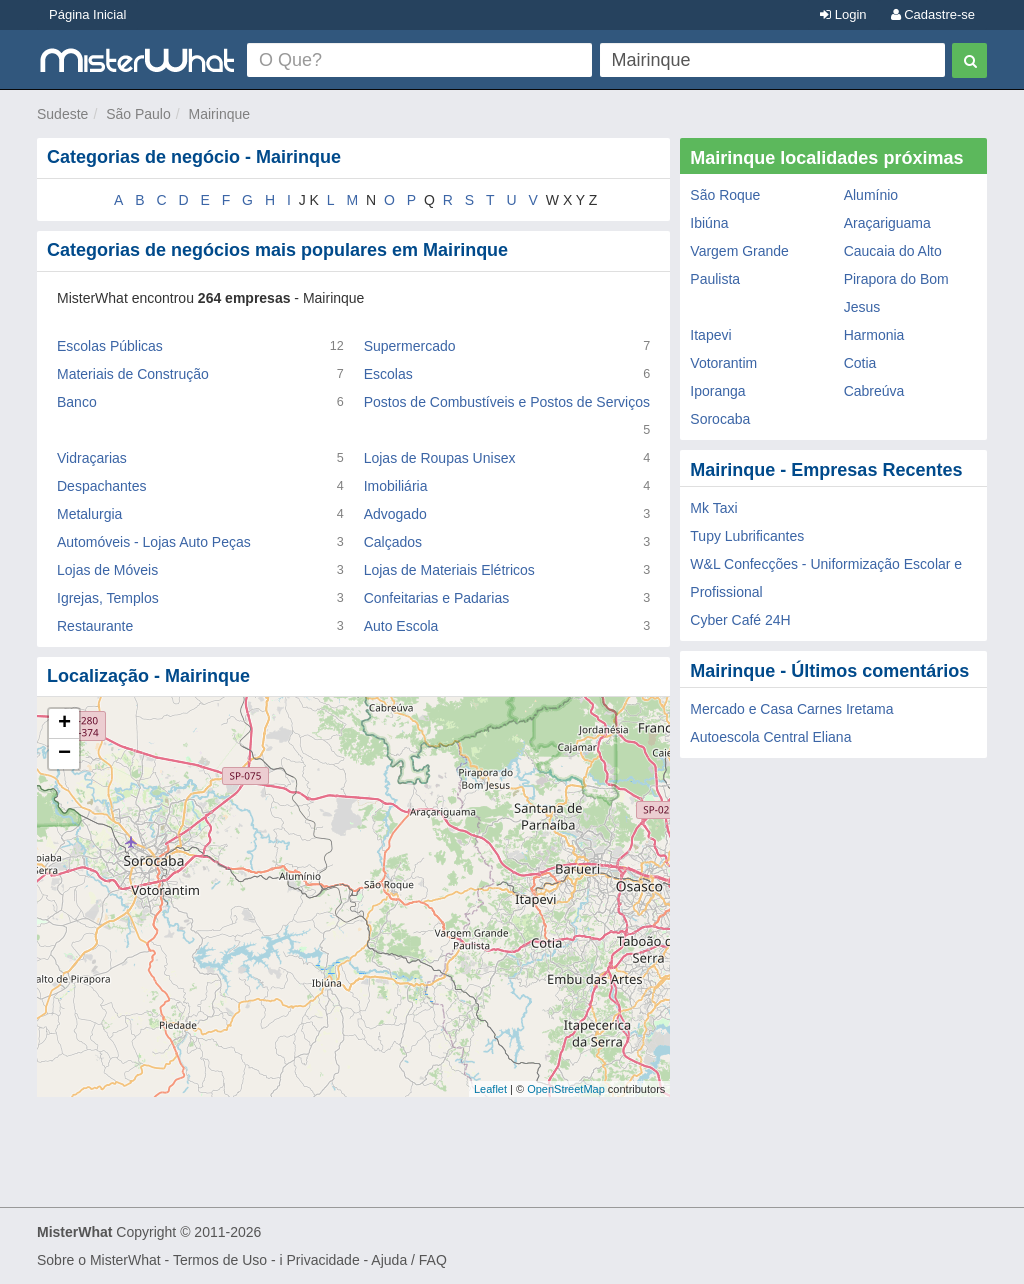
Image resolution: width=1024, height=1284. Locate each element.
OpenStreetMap (566, 1089)
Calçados (393, 542)
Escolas (388, 374)
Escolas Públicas (110, 346)
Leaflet (490, 1089)
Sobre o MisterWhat (99, 1260)
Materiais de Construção (133, 374)
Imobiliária (396, 486)
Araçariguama (887, 223)
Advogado (395, 514)
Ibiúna (709, 223)
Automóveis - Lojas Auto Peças (154, 542)
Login (843, 14)
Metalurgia (89, 514)
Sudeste (62, 114)
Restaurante (95, 626)
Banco (77, 402)
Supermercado (410, 346)
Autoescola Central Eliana (770, 737)
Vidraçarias (92, 458)
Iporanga (717, 391)
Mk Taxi (713, 508)
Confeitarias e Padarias (437, 598)
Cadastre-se (933, 14)
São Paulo (138, 114)
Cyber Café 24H (740, 620)
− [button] (64, 754)
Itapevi (710, 335)
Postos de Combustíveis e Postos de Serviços (507, 402)
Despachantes (102, 486)
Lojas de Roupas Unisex (440, 458)
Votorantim (723, 363)
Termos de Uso (220, 1260)
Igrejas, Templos (108, 598)
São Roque (725, 195)
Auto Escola (401, 626)
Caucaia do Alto (893, 251)
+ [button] (64, 724)
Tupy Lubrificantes (747, 536)
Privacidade (323, 1260)
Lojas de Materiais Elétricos (449, 570)
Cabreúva (874, 391)
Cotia (860, 363)
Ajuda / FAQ (408, 1260)
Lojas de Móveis (107, 570)
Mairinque (219, 114)
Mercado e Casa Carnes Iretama (791, 709)
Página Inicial (87, 14)
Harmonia (874, 335)
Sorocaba (720, 419)
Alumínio (871, 195)
